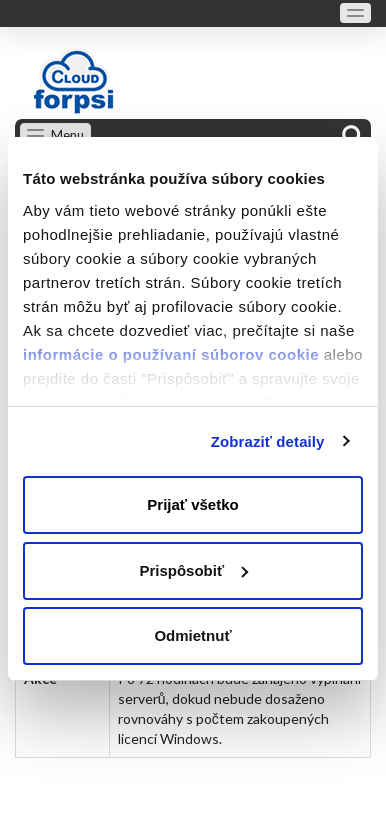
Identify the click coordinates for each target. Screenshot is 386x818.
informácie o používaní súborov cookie (171, 354)
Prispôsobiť (193, 570)
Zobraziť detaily (268, 441)
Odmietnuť (192, 635)
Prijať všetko (192, 504)
